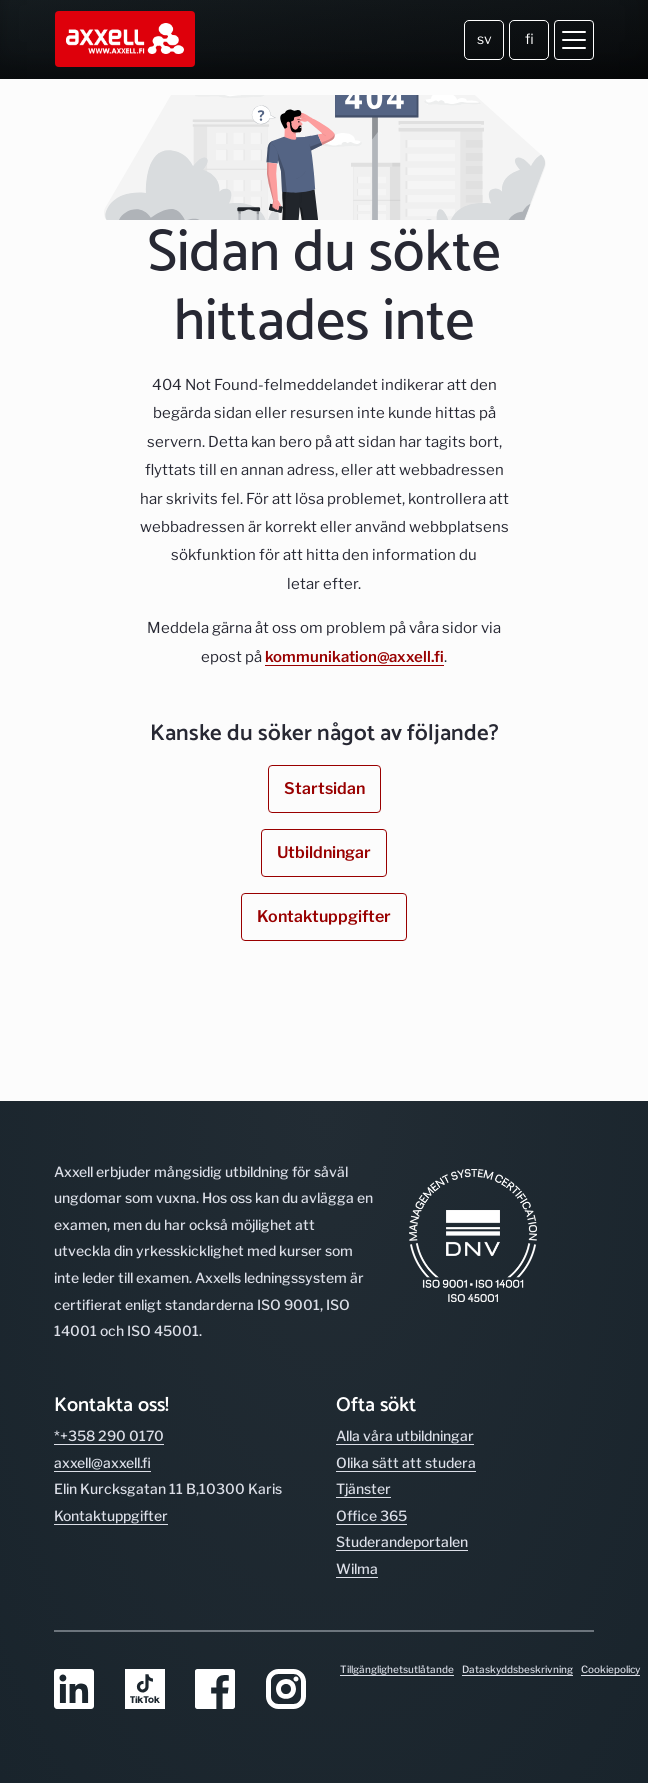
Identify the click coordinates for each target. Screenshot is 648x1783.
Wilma (357, 1568)
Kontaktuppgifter (324, 916)
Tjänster (363, 1488)
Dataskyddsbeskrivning (517, 1669)
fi (529, 38)
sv (484, 38)
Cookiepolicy (610, 1669)
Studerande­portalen (402, 1541)
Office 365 (371, 1515)
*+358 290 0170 (109, 1435)
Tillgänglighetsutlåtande (397, 1669)
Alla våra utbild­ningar (405, 1435)
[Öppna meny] (574, 40)
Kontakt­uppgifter (111, 1515)
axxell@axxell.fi (102, 1462)
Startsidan (324, 788)
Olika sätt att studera (406, 1462)
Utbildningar (324, 852)
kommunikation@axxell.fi (354, 657)
